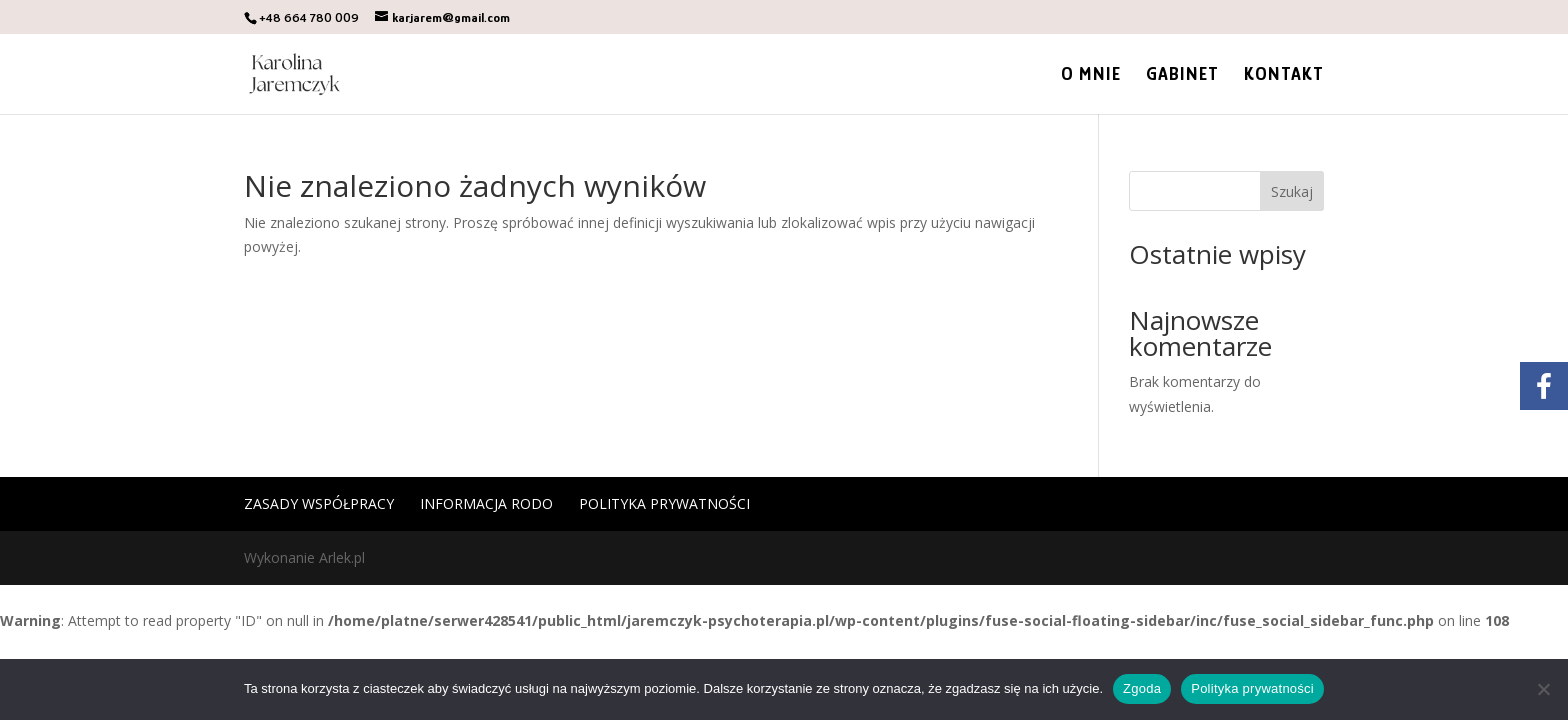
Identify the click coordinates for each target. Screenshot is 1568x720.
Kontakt (1284, 75)
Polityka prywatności (664, 503)
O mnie (1091, 75)
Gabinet (1182, 75)
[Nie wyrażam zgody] (1543, 689)
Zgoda (1142, 688)
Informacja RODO (486, 503)
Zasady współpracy (319, 503)
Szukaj (1292, 191)
